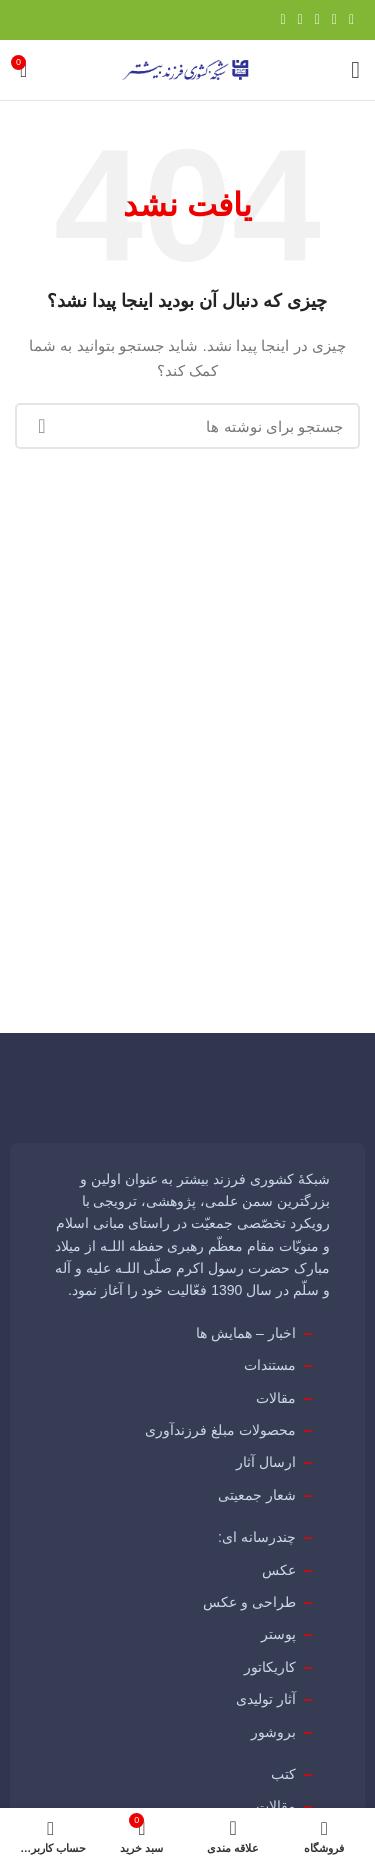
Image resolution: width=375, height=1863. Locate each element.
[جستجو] (187, 426)
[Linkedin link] (300, 20)
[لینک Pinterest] (317, 20)
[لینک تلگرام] (282, 20)
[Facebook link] (351, 20)
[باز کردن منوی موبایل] (355, 70)
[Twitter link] (334, 20)
